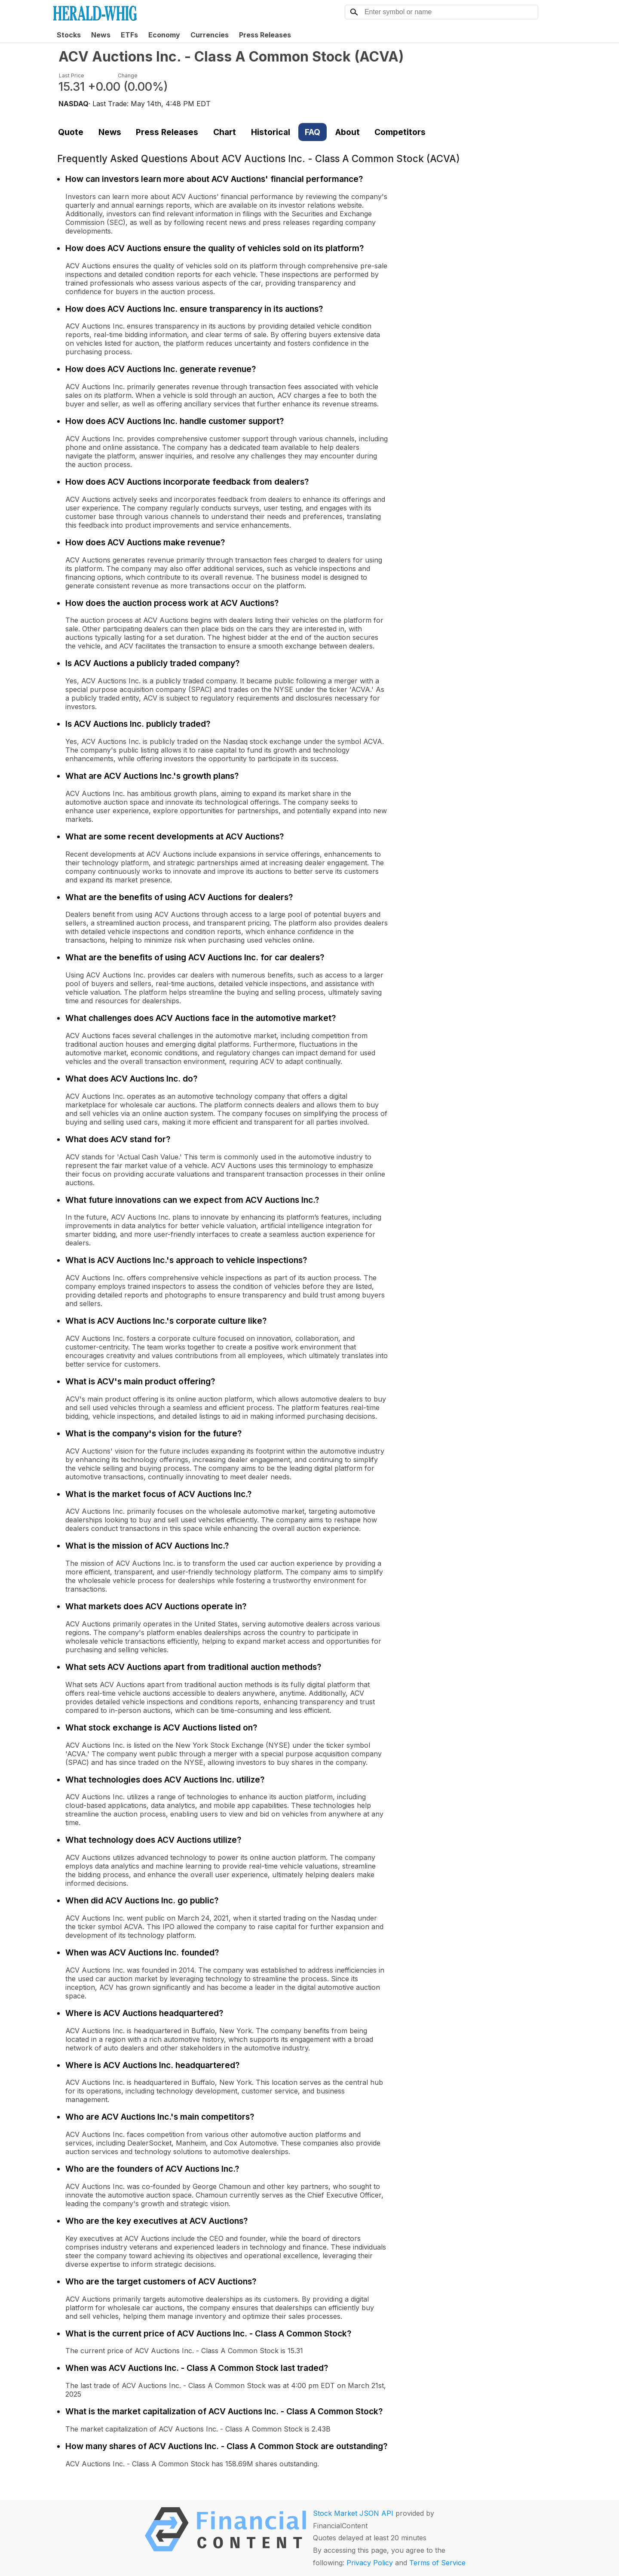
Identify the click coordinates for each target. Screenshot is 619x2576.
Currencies (209, 35)
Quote (70, 132)
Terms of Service (437, 2562)
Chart (224, 132)
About (347, 132)
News (100, 35)
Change (128, 75)
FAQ (312, 132)
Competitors (400, 132)
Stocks (69, 35)
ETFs (129, 35)
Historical (270, 132)
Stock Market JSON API (353, 2513)
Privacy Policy (369, 2562)
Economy (164, 35)
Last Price (71, 75)
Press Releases (265, 35)
